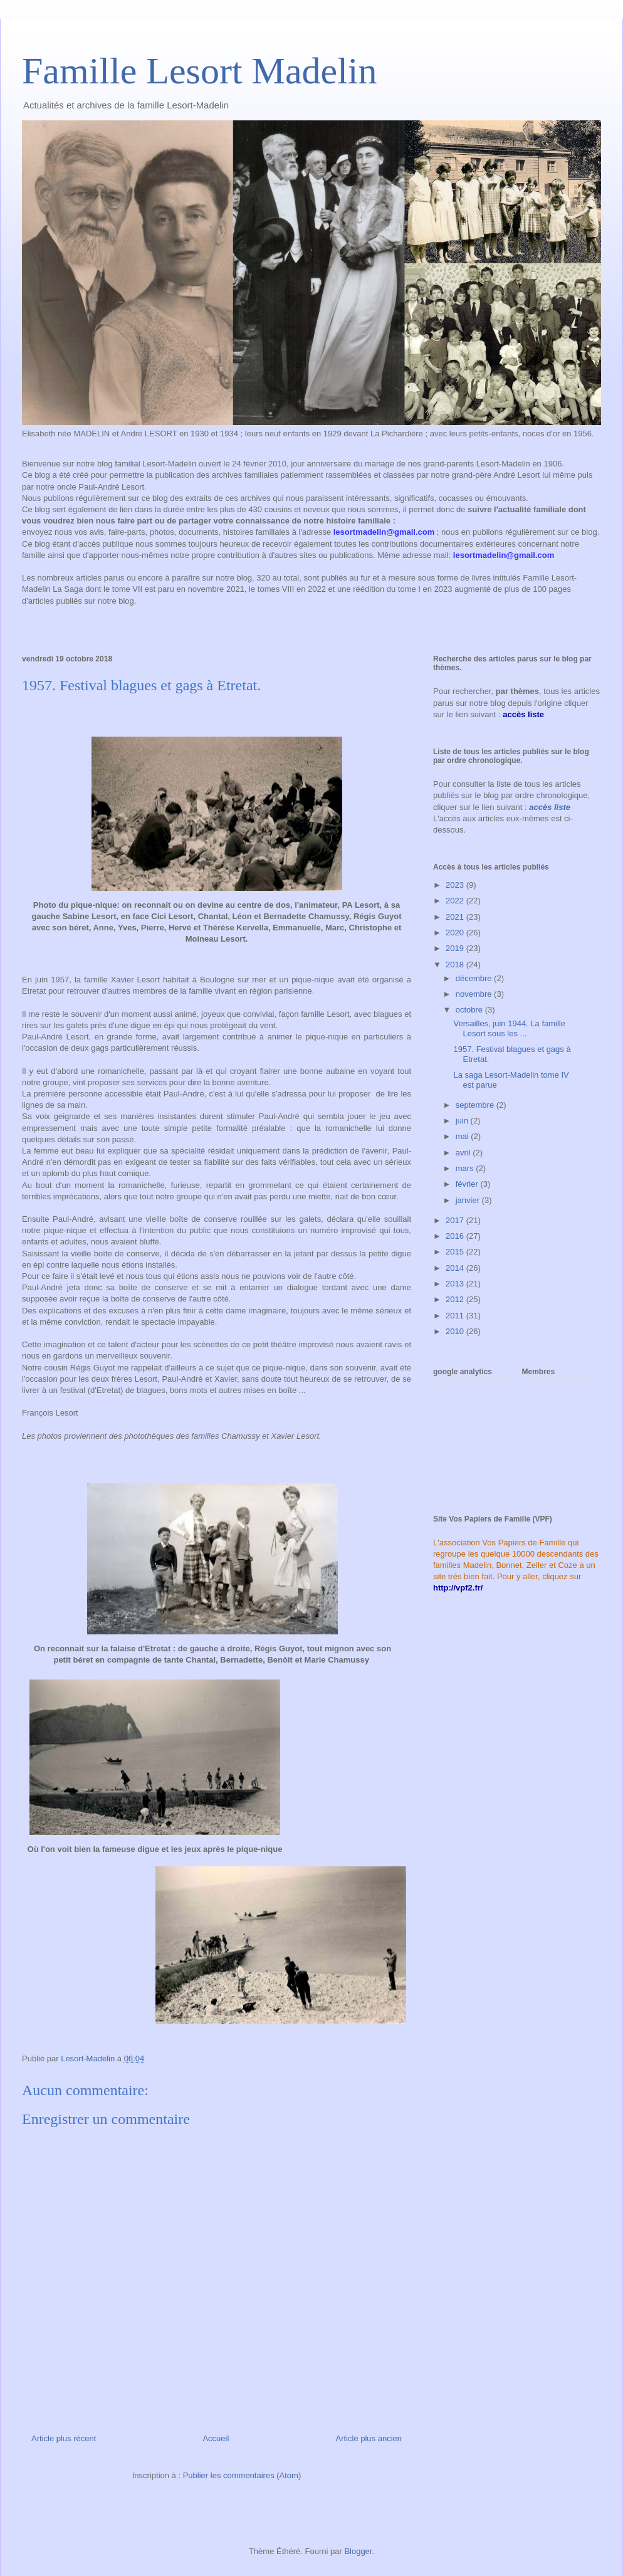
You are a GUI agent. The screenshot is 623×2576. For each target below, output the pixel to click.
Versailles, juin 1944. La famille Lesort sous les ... (509, 1028)
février (468, 1184)
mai (463, 1136)
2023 (456, 885)
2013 (456, 1283)
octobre (470, 1009)
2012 (456, 1299)
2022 (456, 900)
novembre (475, 994)
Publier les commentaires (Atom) (242, 2475)
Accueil (215, 2438)
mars (466, 1168)
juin (463, 1120)
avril (464, 1152)
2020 (456, 932)
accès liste (549, 807)
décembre (475, 978)
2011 (456, 1315)
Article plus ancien (369, 2438)
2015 (456, 1251)
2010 (456, 1331)
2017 (456, 1220)
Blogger (358, 2551)
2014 (456, 1268)
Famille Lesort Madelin (199, 71)
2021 (456, 917)
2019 (456, 948)
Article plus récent (63, 2438)
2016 (456, 1236)
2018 (456, 964)
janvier (469, 1200)
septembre (476, 1105)
